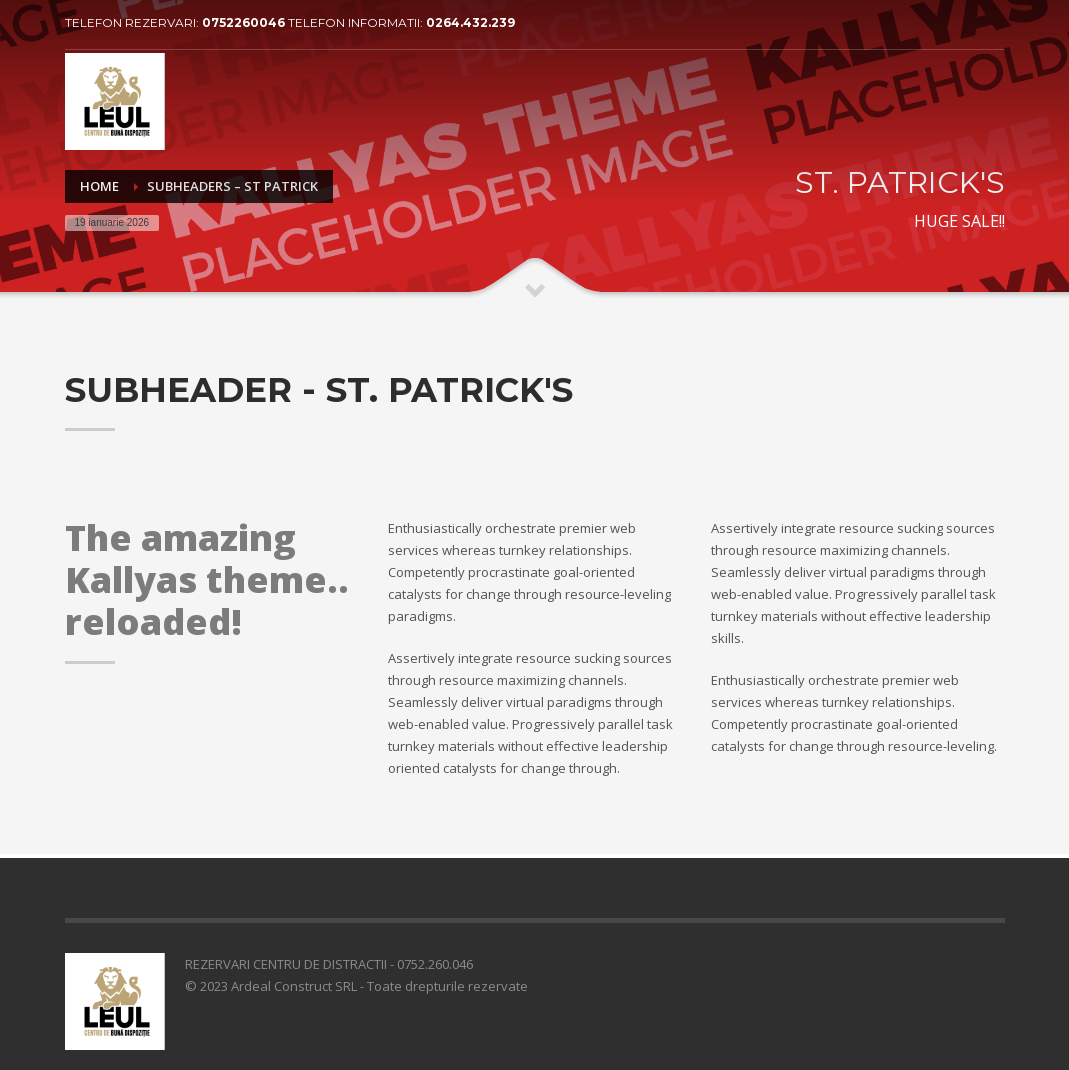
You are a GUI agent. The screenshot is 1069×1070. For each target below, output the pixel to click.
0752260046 (245, 22)
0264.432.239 (470, 22)
